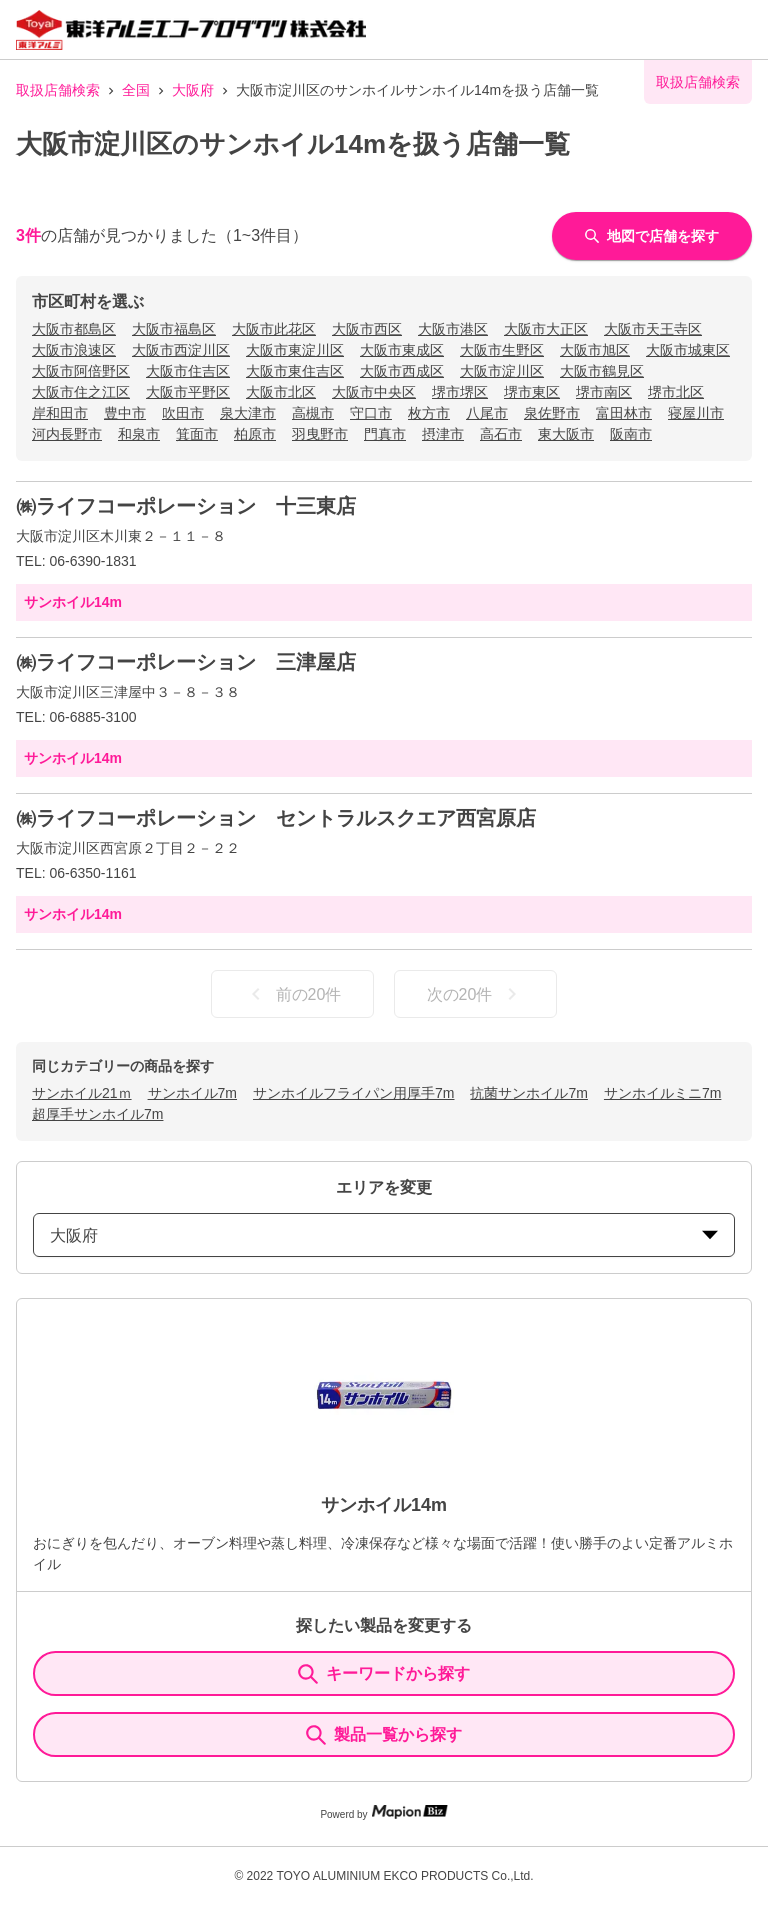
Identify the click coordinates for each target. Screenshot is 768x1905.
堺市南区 (604, 392)
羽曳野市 (320, 434)
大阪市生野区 (502, 350)
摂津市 (443, 434)
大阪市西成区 (402, 371)
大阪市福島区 (174, 329)
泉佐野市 (552, 413)
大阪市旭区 (595, 350)
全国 (136, 90)
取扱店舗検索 (58, 90)
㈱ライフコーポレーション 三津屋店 (186, 662)
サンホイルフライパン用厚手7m (353, 1093)
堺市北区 (676, 392)
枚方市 (429, 413)
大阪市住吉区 (188, 371)
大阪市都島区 (74, 329)
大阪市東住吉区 (295, 371)
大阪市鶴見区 (602, 371)
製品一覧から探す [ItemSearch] (384, 1735)
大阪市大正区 (546, 329)
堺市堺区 (460, 392)
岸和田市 (60, 413)
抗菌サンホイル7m (528, 1093)
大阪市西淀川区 (181, 350)
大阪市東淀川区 (295, 350)
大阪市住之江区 (81, 392)
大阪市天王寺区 (653, 329)
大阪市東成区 (402, 350)
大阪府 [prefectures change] (384, 1235)
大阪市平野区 (188, 392)
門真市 (385, 434)
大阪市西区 (367, 329)
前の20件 (293, 994)
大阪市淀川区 (502, 371)
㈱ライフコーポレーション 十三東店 (186, 506)
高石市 (501, 434)
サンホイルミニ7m (662, 1093)
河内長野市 (67, 434)
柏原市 (255, 434)
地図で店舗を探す (652, 236)
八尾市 (487, 413)
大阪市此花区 (274, 329)
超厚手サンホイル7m (97, 1114)
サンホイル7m (192, 1093)
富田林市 (624, 413)
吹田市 (183, 413)
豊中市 (125, 413)
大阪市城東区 (688, 350)
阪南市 (631, 434)
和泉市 (139, 434)
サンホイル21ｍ (82, 1093)
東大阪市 (566, 434)
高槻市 (313, 413)
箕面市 (197, 434)
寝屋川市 (696, 413)
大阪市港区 (453, 329)
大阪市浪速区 (74, 350)
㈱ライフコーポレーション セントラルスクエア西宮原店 (276, 818)
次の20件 (476, 994)
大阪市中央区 (374, 392)
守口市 (371, 413)
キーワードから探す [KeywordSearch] (384, 1674)
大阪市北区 (281, 392)
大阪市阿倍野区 (81, 371)
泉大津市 (248, 413)
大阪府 (193, 90)
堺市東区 (532, 392)
